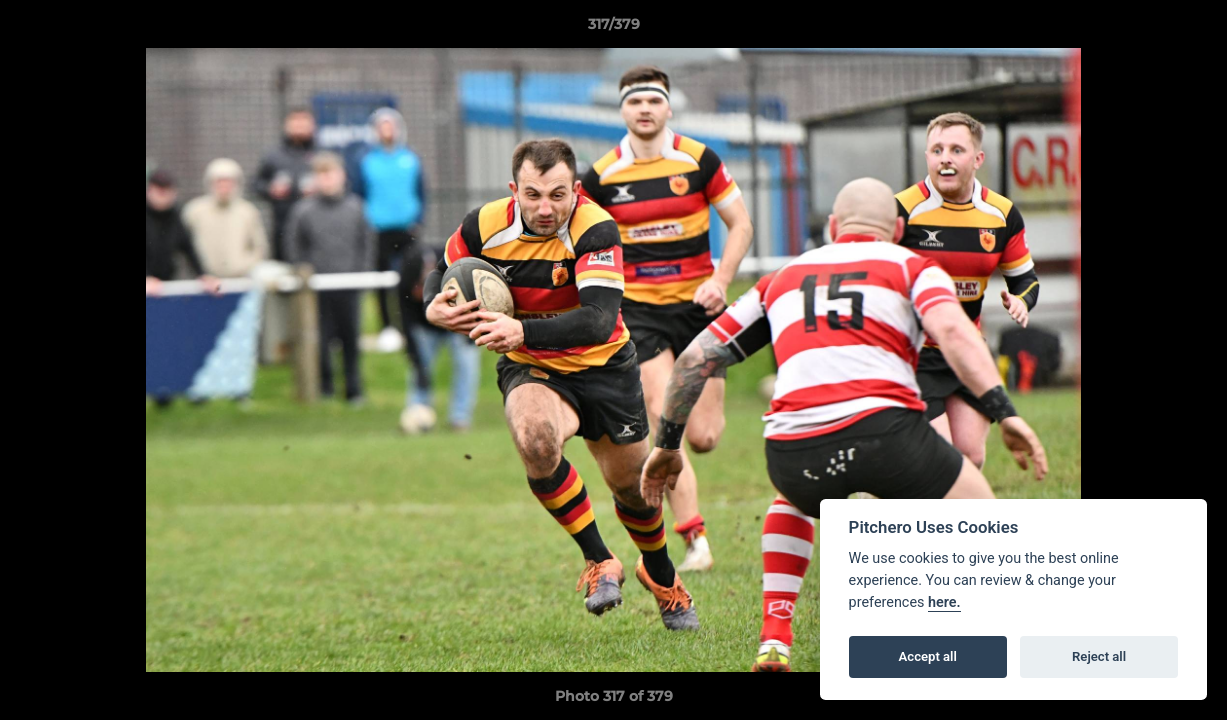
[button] (1191, 29)
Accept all (928, 656)
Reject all (1099, 656)
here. (944, 602)
